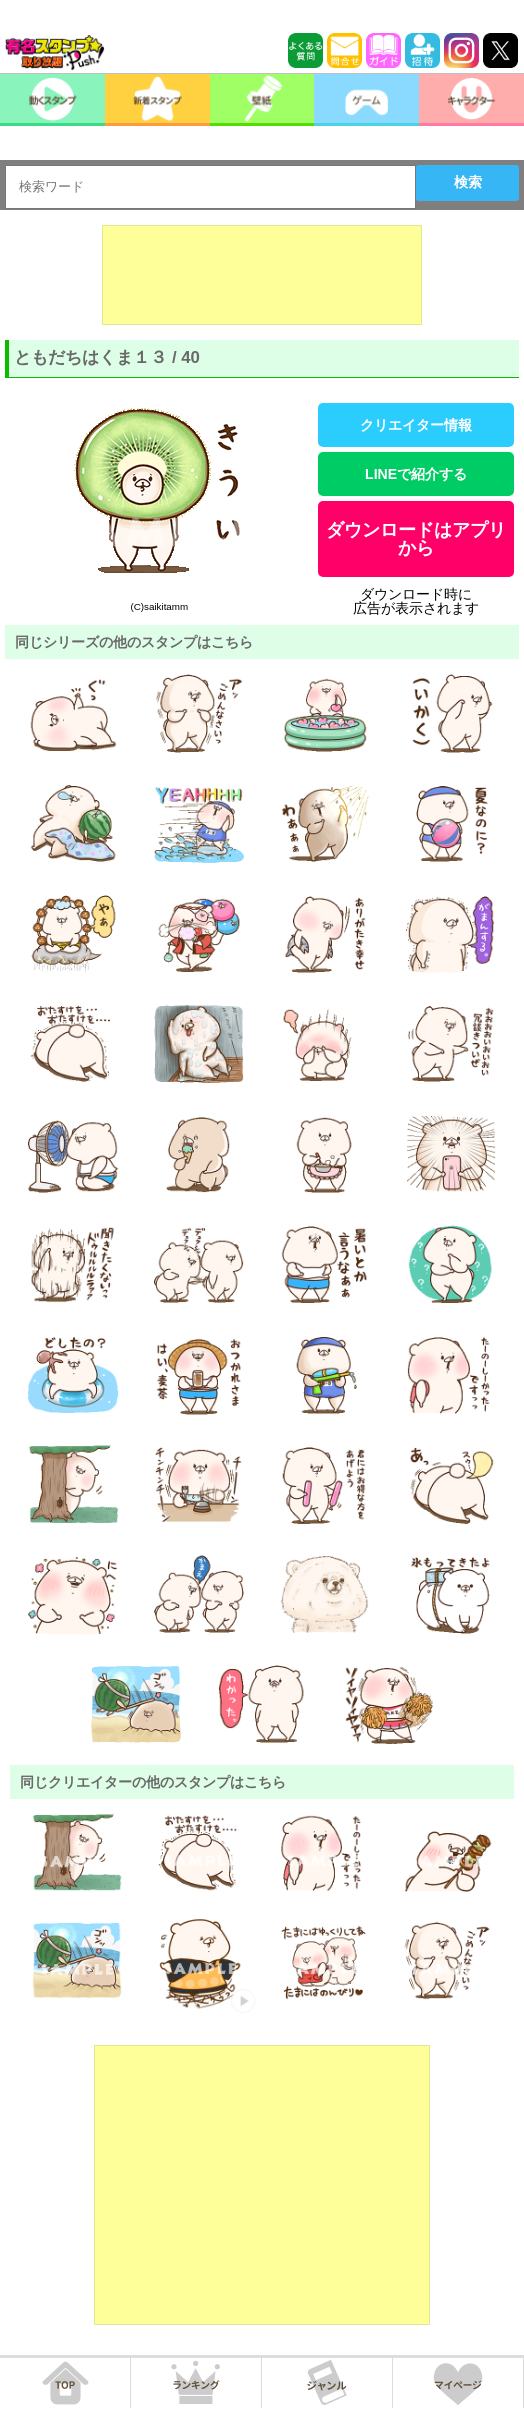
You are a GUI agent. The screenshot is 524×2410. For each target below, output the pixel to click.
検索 (468, 182)
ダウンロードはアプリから (416, 539)
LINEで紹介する (416, 474)
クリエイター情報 (416, 425)
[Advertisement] (262, 275)
